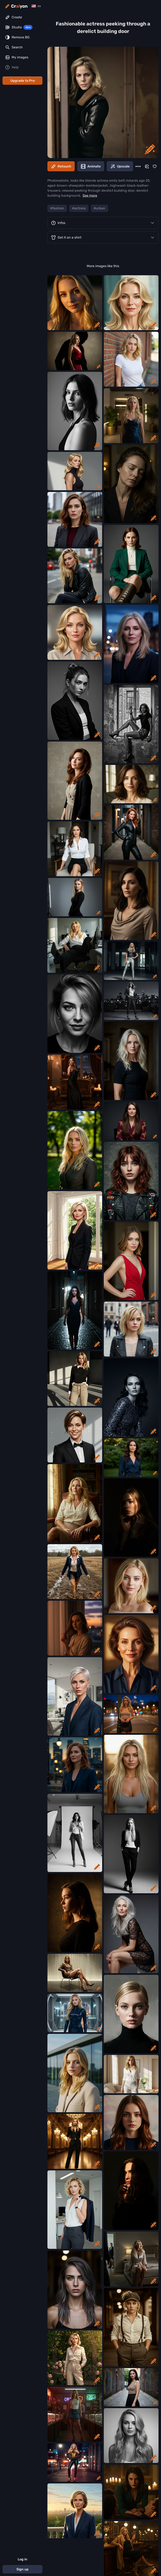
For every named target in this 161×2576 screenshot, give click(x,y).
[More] (138, 166)
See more (90, 195)
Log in (22, 2559)
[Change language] (36, 6)
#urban (99, 208)
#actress (79, 208)
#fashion (57, 208)
